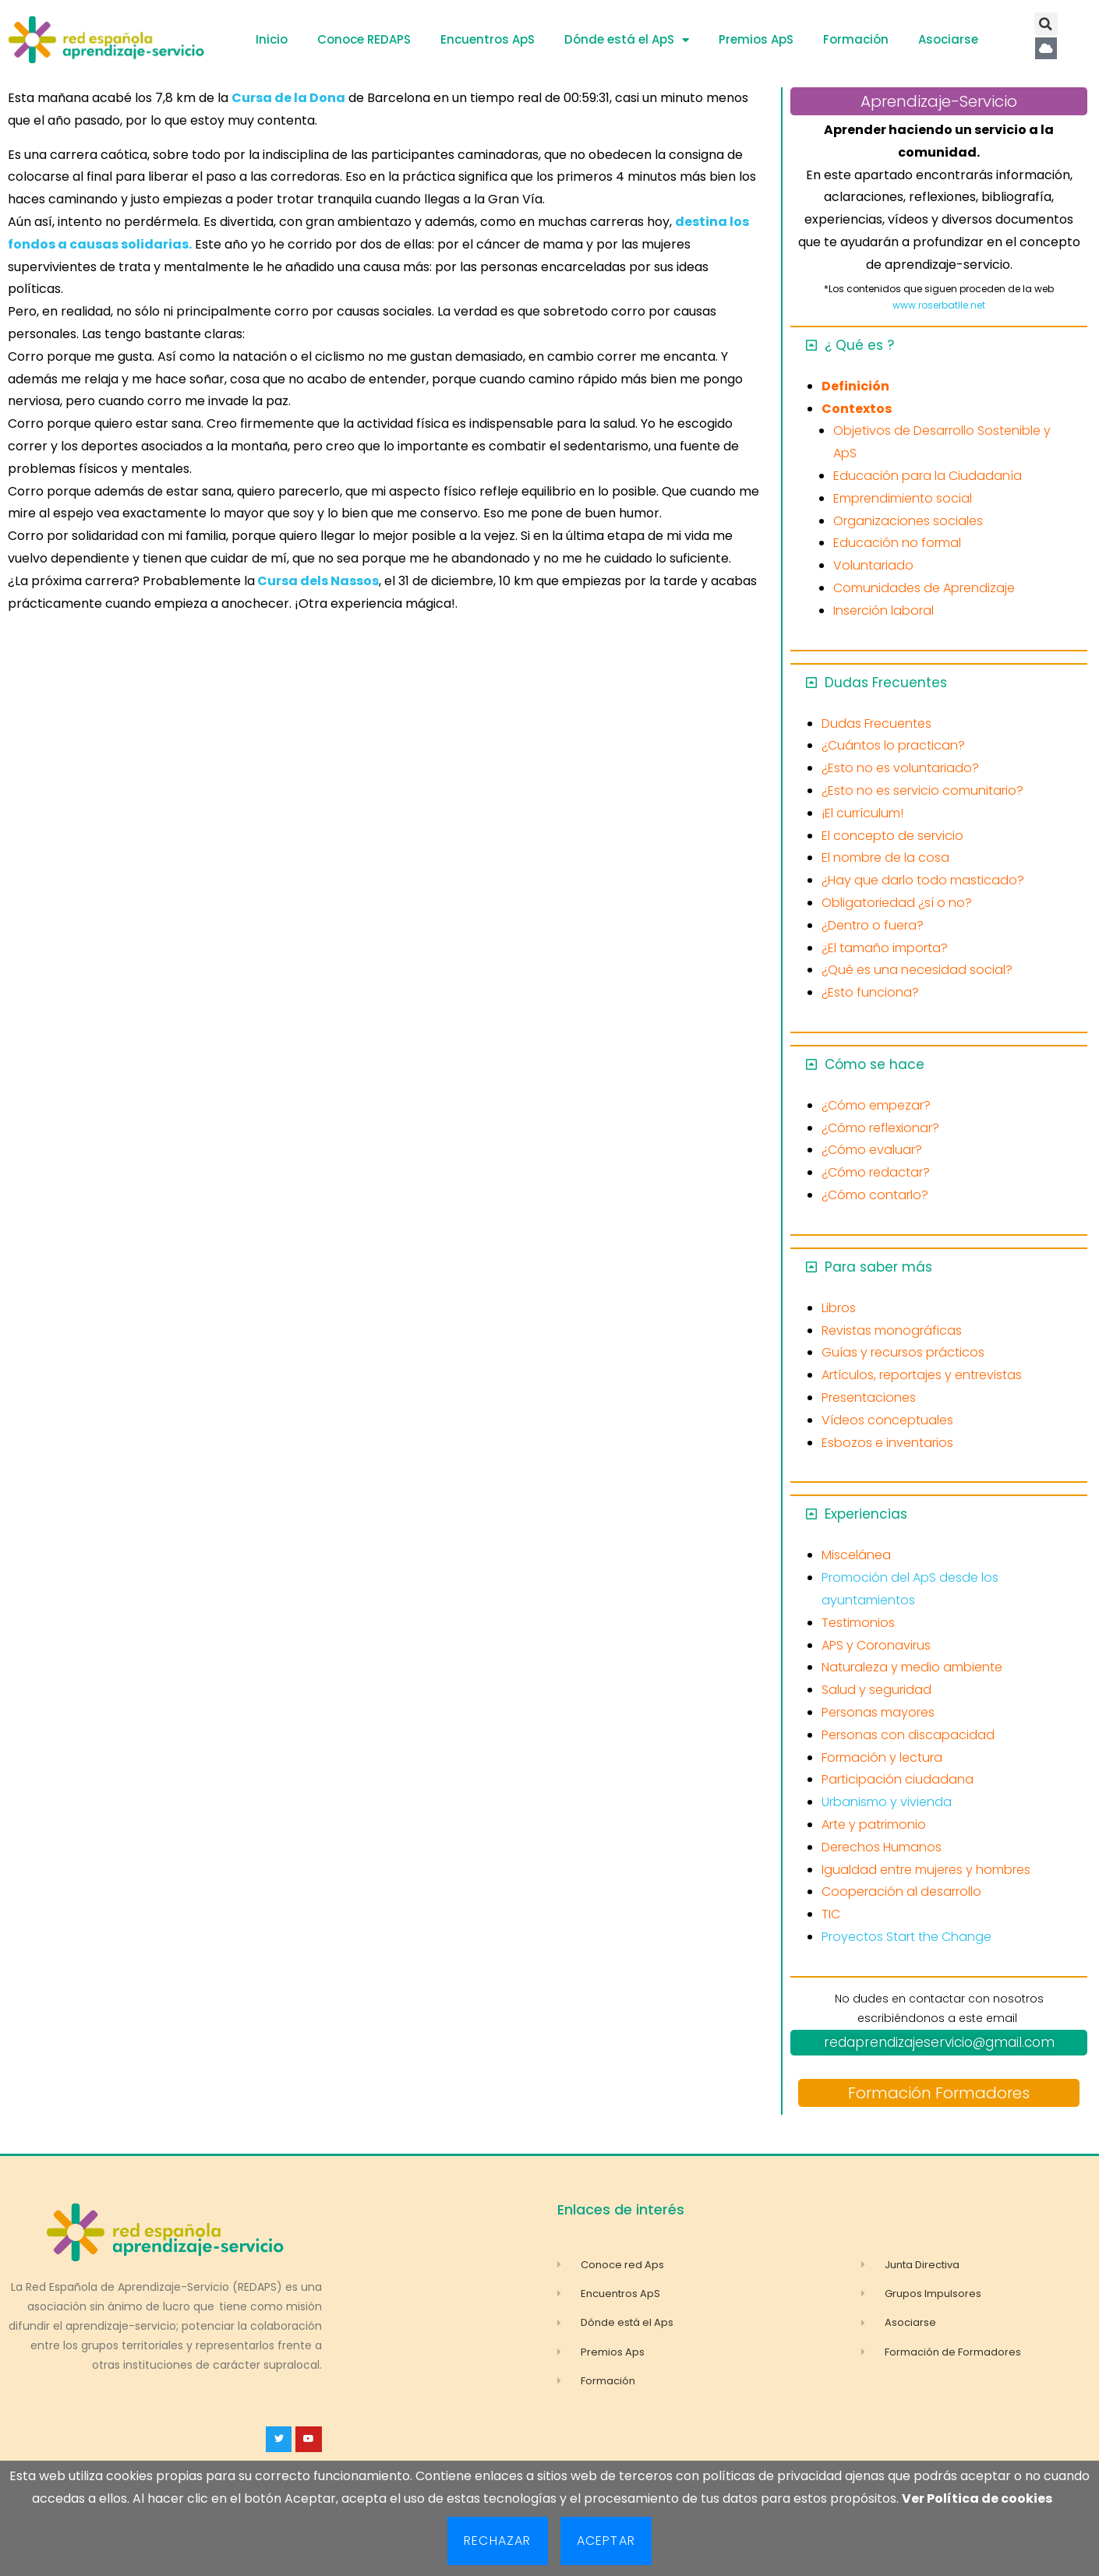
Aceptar (606, 2541)
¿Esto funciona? (870, 992)
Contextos (857, 409)
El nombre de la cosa (885, 857)
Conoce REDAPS (364, 39)
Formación (856, 39)
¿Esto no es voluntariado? (900, 768)
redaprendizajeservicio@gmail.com (939, 2042)
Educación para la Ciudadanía (927, 476)
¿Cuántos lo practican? (893, 745)
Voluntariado (873, 565)
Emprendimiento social (902, 498)
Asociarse (948, 39)
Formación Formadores (939, 2093)
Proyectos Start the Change (906, 1937)
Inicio (272, 39)
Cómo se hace (874, 1064)
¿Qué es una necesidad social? (917, 970)
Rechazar (498, 2541)
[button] (1046, 24)
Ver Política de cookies (977, 2498)
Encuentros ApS (487, 39)
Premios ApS (756, 39)
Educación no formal (897, 543)
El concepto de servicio (892, 836)
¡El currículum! (862, 813)
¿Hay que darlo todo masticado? (923, 880)
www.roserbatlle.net (938, 305)
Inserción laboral (883, 610)
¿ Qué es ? (859, 345)
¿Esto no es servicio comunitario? (922, 790)
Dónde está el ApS (626, 40)
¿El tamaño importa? (885, 948)
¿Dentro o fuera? (873, 925)
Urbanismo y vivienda (887, 1802)
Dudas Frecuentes (886, 682)
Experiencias (866, 1514)
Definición (855, 386)
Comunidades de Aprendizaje (924, 588)
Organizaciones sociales (908, 521)
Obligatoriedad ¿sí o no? (897, 903)
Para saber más (878, 1267)
